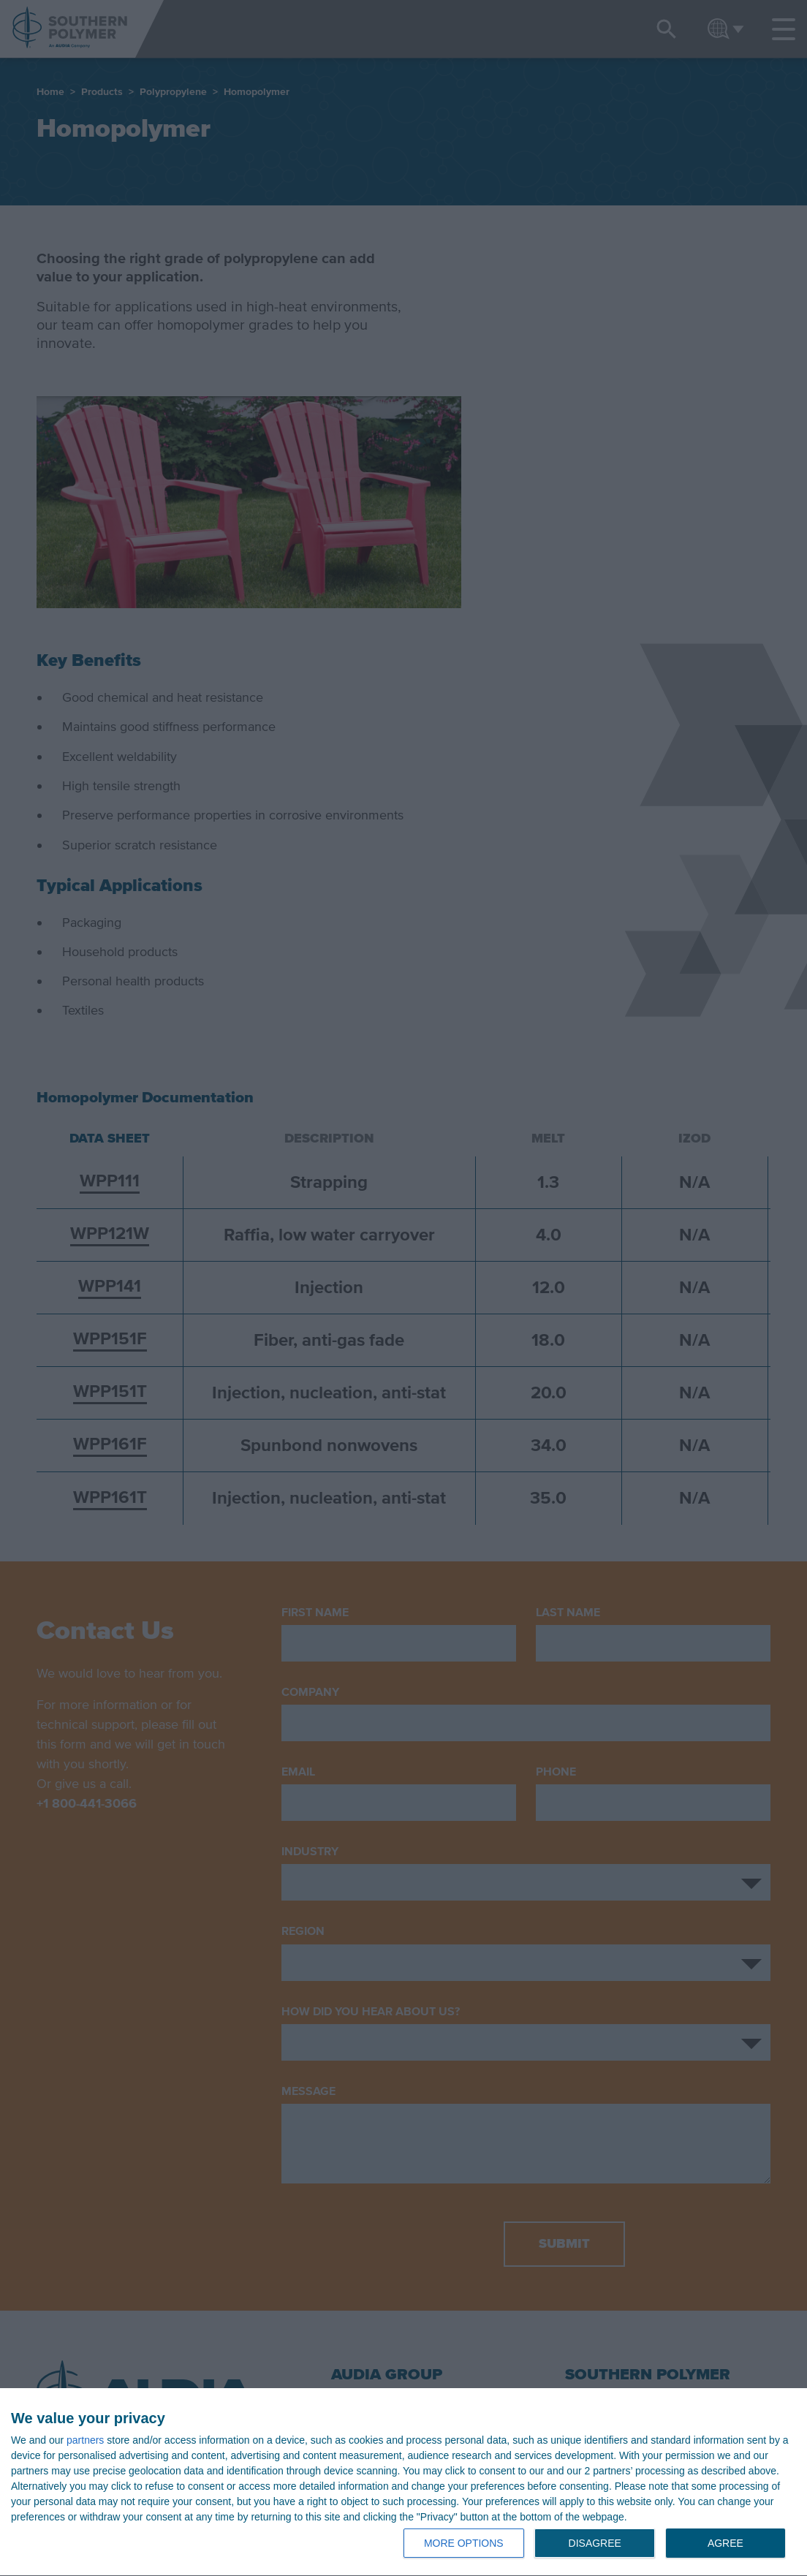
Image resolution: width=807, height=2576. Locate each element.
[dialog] (403, 2482)
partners (85, 2440)
